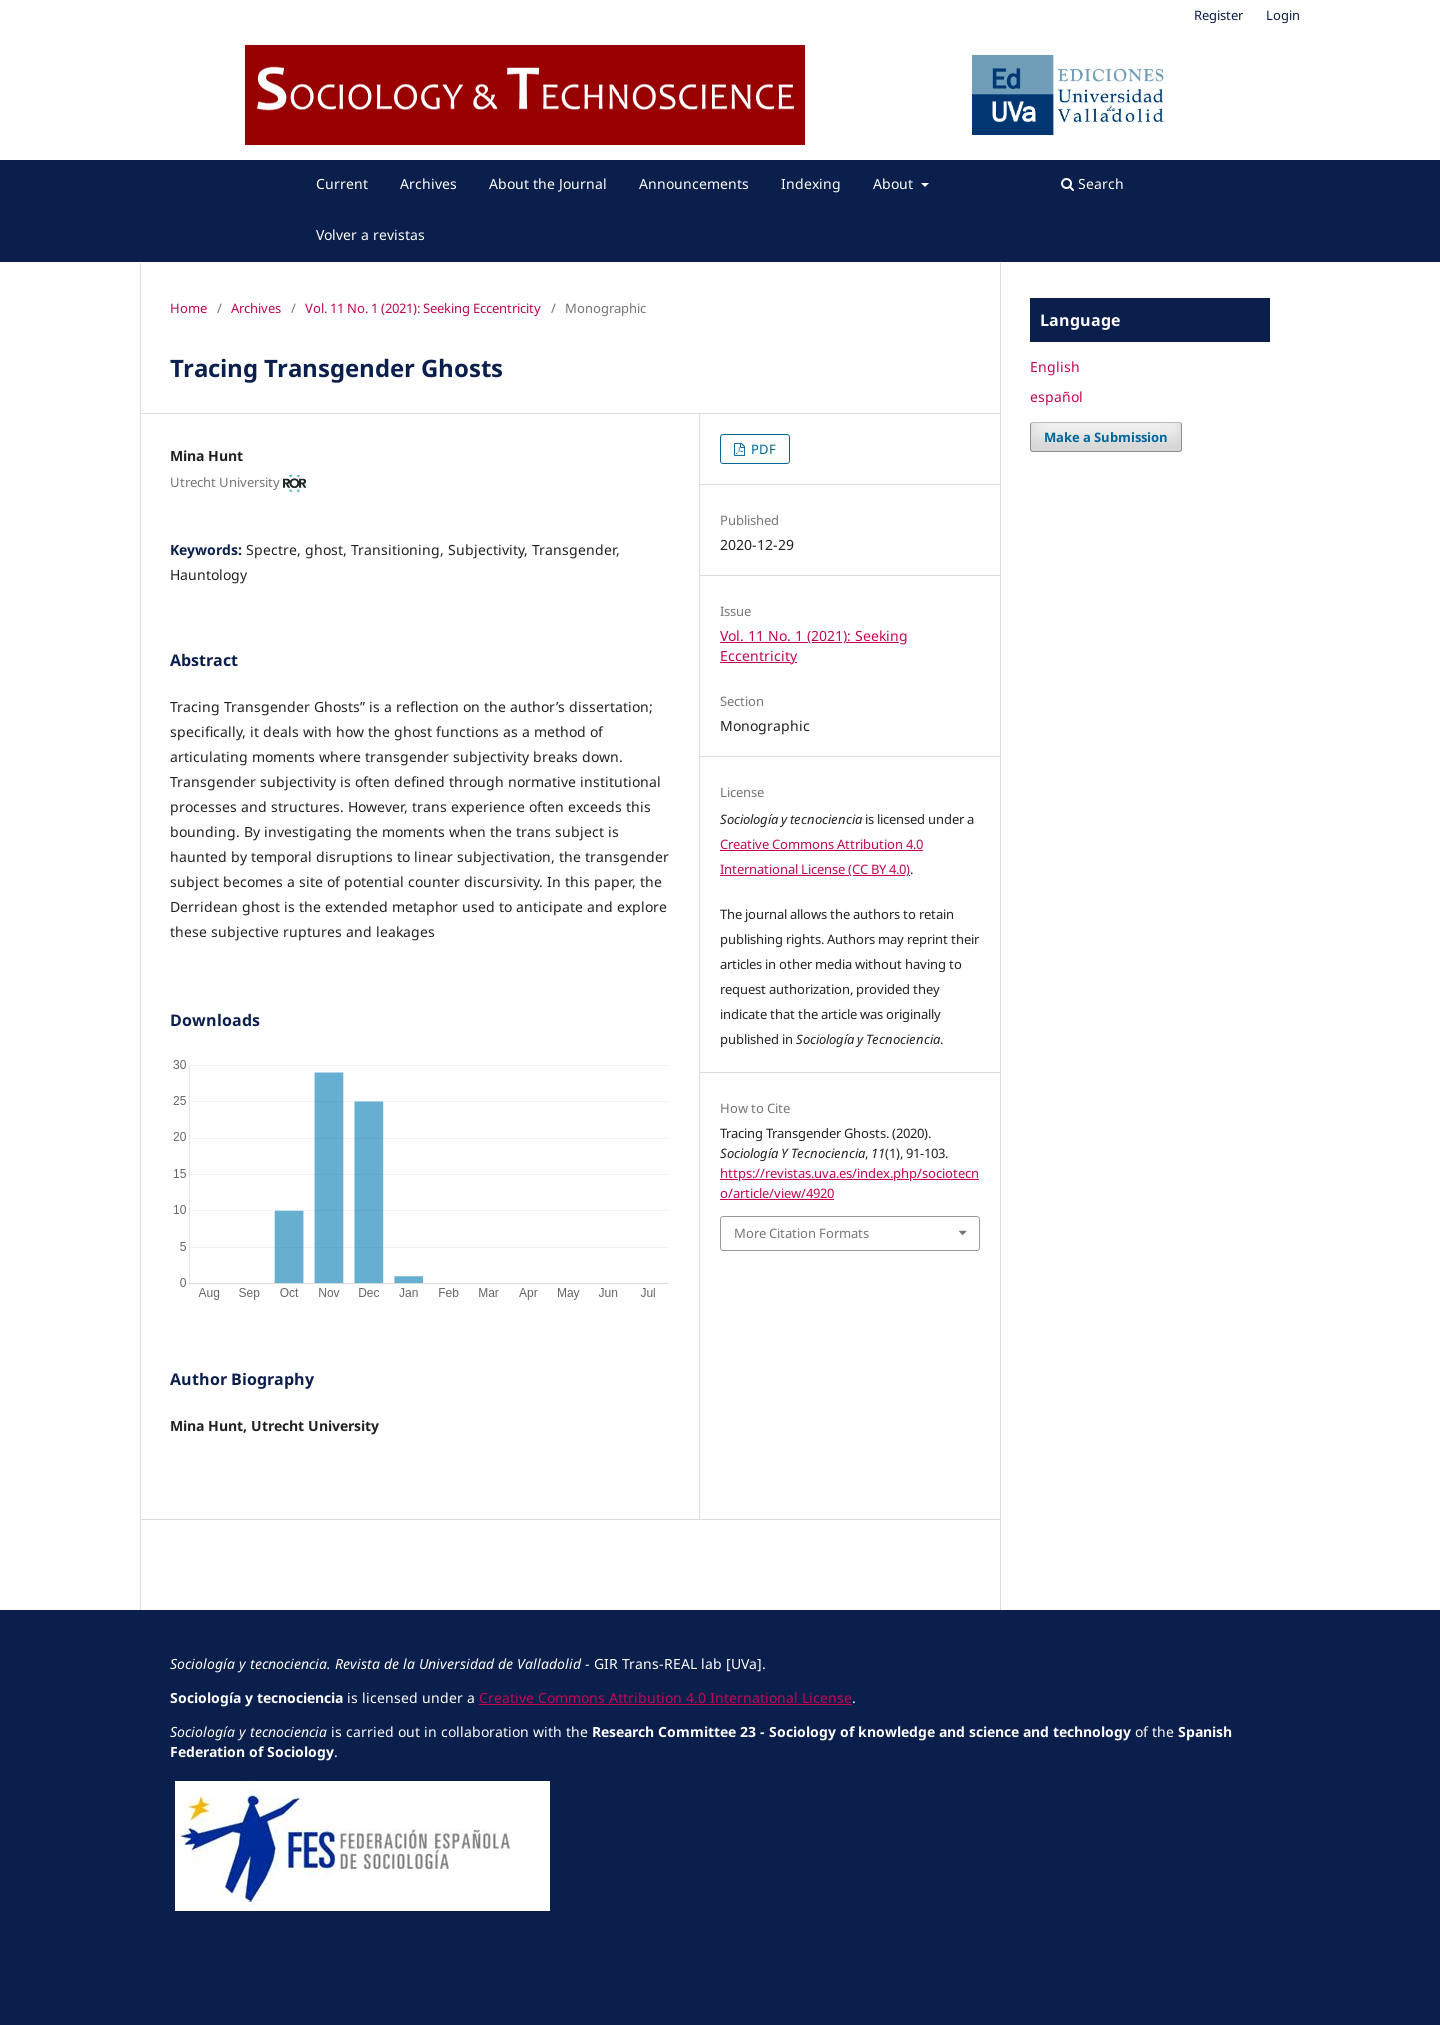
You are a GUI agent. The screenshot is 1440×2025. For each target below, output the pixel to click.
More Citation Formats (801, 1233)
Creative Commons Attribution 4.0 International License (665, 1697)
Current (342, 183)
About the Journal (548, 183)
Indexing (811, 183)
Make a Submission (1106, 437)
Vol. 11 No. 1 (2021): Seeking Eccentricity (423, 308)
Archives (428, 183)
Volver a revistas (370, 234)
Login (1283, 15)
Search (1092, 183)
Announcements (694, 183)
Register (1218, 15)
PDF (762, 449)
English (1055, 366)
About (895, 183)
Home (188, 308)
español (1056, 396)
